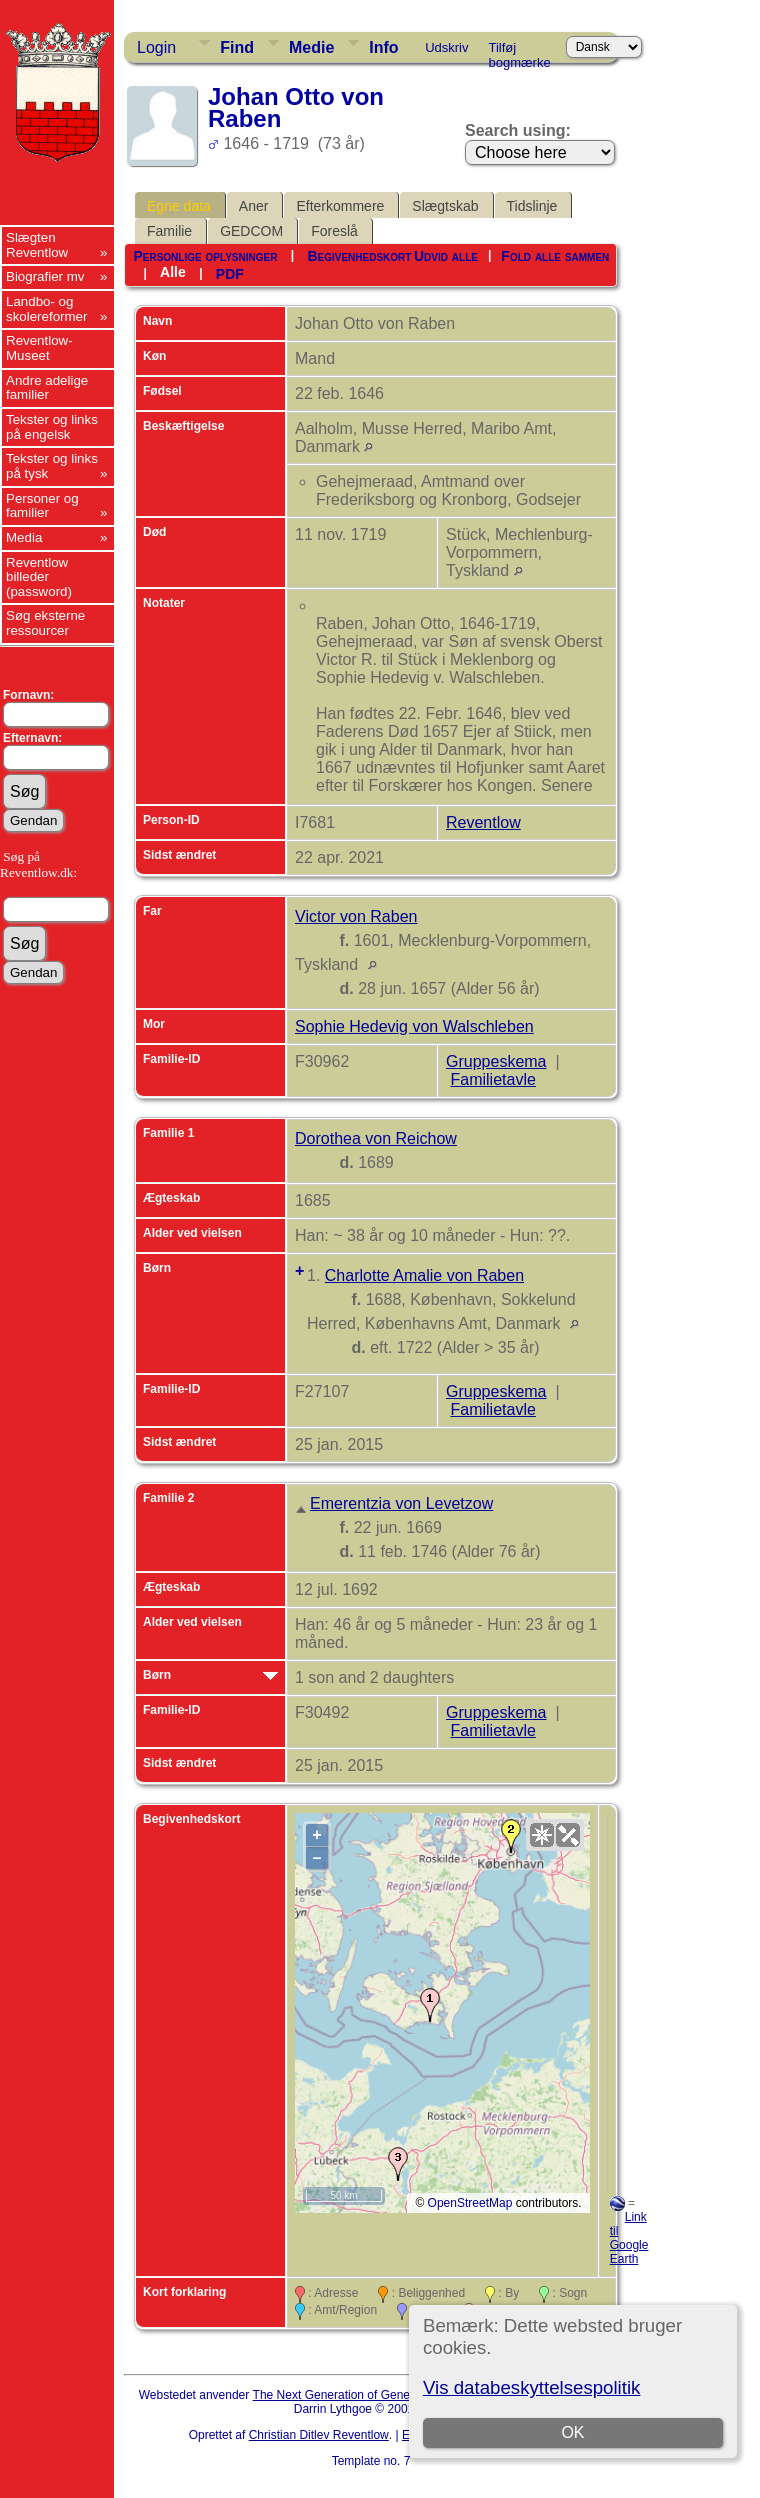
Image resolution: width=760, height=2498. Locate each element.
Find (237, 47)
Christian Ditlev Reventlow (319, 2435)
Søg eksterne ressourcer (45, 623)
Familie (169, 231)
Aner (254, 206)
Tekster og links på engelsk (52, 427)
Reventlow (483, 822)
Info (383, 47)
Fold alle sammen (555, 256)
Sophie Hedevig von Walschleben (414, 1026)
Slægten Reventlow (37, 245)
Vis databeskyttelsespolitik (531, 2387)
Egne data (179, 206)
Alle (173, 272)
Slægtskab (445, 206)
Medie (311, 47)
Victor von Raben (356, 916)
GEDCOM (251, 231)
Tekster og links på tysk (52, 466)
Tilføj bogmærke (520, 51)
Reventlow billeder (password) (39, 577)
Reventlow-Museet (39, 348)
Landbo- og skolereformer (46, 309)
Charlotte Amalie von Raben (424, 1275)
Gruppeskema (496, 1061)
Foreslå (334, 231)
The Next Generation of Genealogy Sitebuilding (379, 2395)
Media (24, 537)
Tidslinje (532, 206)
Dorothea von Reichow (376, 1138)
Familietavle (492, 1079)
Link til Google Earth (629, 2238)
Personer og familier (42, 506)
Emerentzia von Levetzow (401, 1503)
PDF (230, 274)
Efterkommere (340, 206)
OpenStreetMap (470, 2203)
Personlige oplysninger (205, 256)
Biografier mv (45, 276)
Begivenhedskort (359, 256)
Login (156, 47)
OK (573, 2432)
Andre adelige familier (47, 388)
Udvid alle (446, 256)
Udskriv (446, 47)
